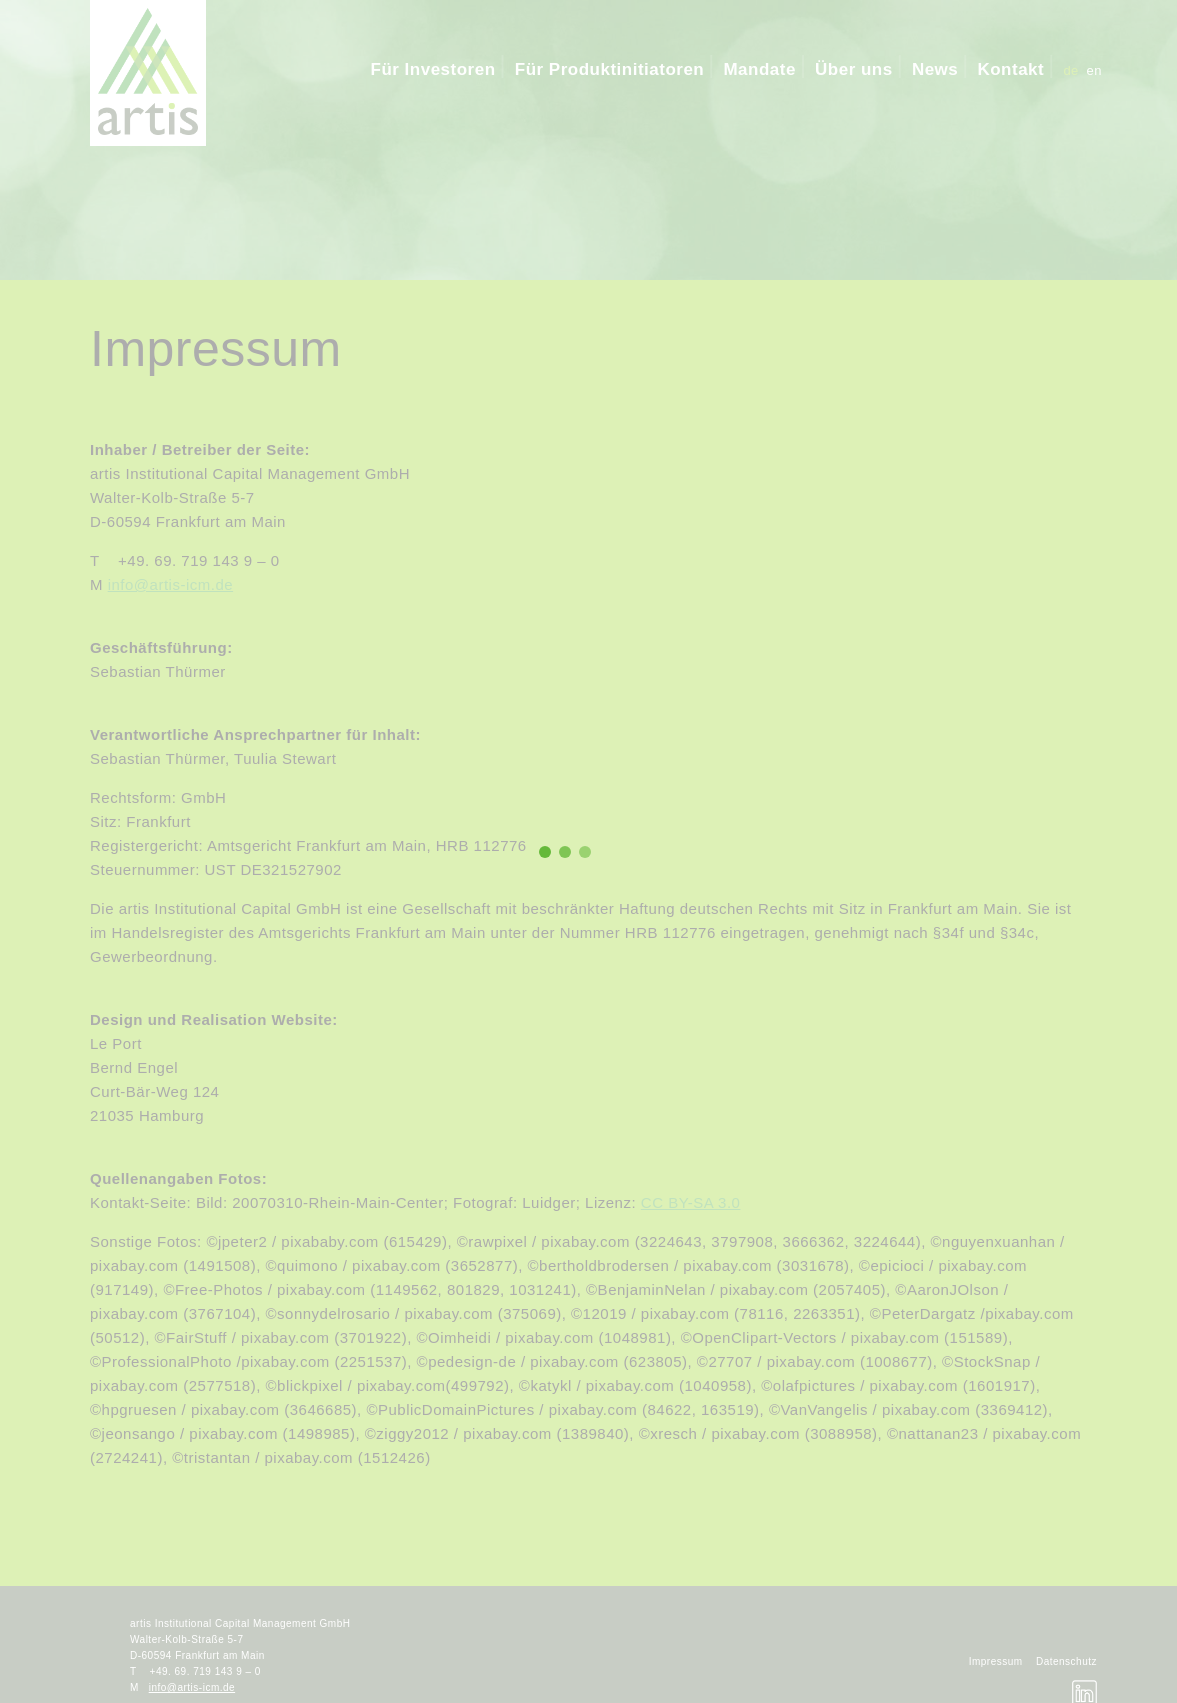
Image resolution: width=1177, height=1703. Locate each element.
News (935, 69)
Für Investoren (433, 69)
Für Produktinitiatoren (610, 69)
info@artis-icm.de (170, 584)
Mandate (759, 69)
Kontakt (1010, 69)
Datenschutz (1066, 1661)
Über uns (854, 69)
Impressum (996, 1661)
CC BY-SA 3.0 (691, 1202)
